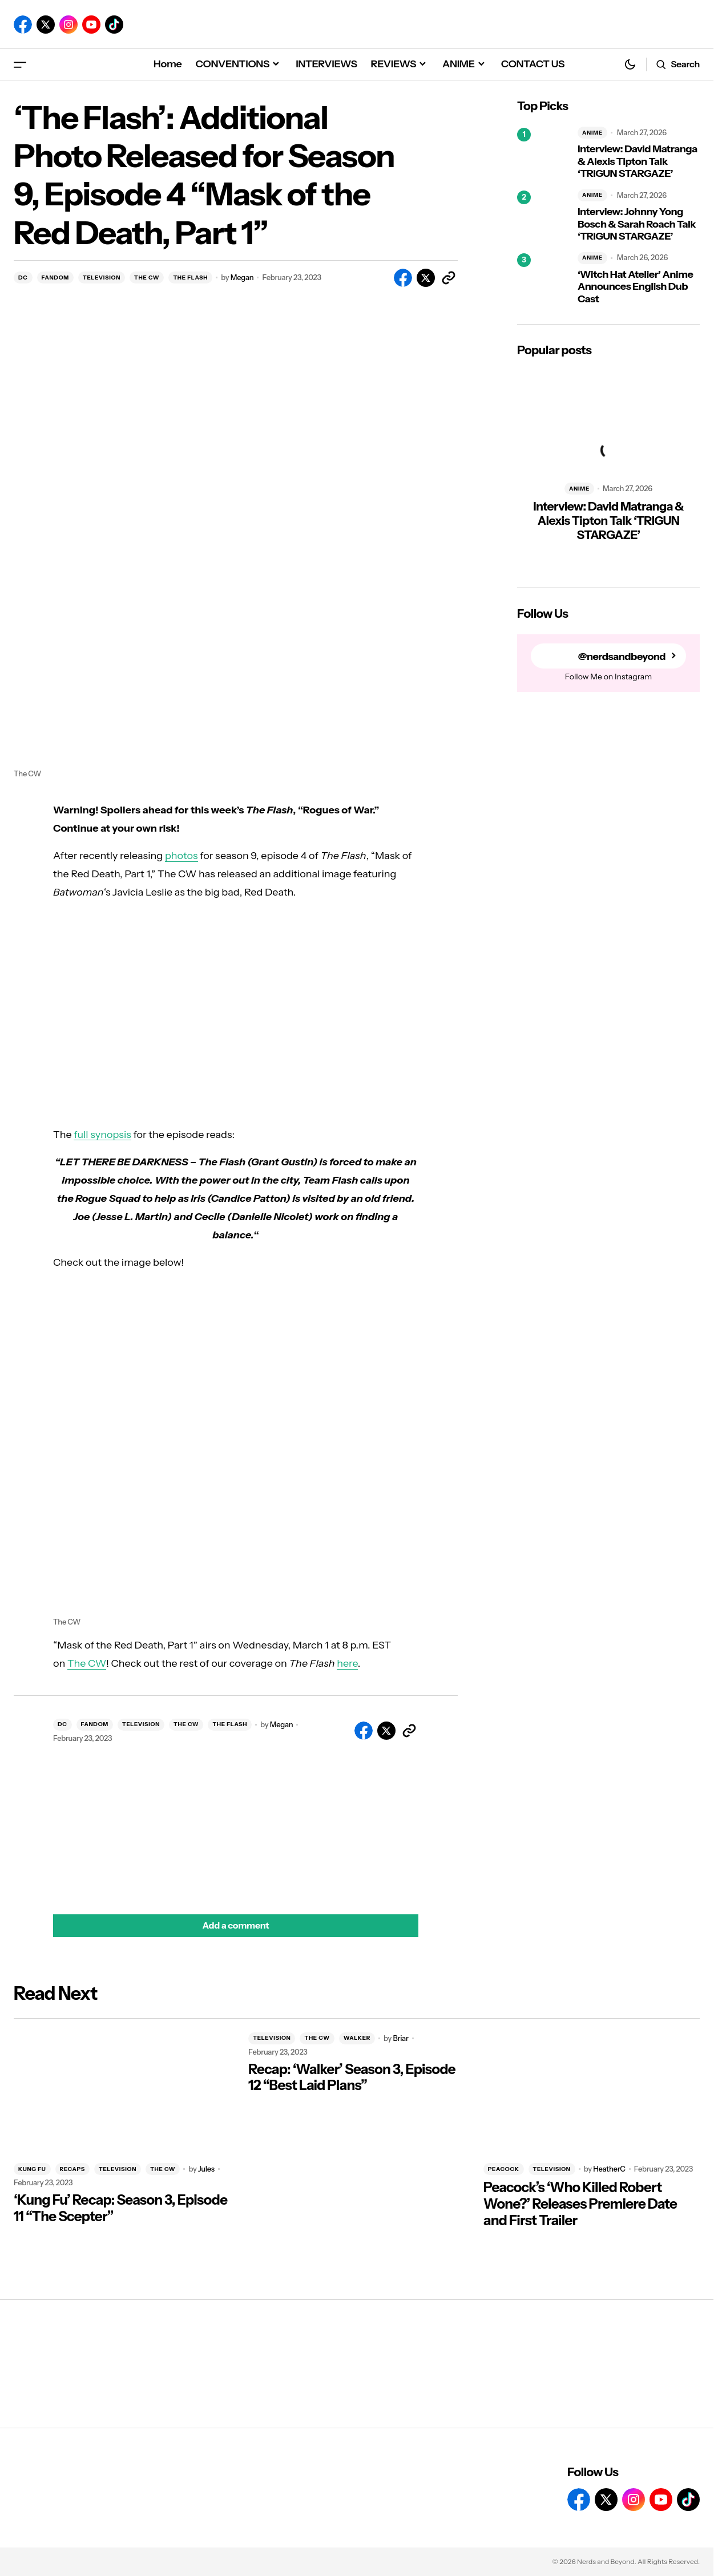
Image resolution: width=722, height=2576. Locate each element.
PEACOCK (503, 2169)
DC (23, 277)
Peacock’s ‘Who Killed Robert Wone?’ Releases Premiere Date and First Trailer (580, 2204)
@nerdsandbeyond (621, 656)
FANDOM (55, 277)
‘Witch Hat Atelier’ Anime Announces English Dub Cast (635, 287)
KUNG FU (32, 2169)
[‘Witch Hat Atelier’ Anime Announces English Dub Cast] (542, 279)
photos (181, 855)
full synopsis (102, 1134)
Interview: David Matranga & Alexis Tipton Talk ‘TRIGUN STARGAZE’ (637, 161)
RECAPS (72, 2169)
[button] (20, 64)
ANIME (592, 132)
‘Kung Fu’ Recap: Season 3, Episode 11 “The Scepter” (120, 2208)
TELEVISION (101, 277)
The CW (86, 1663)
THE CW (146, 277)
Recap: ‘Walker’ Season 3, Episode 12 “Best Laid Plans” (351, 2077)
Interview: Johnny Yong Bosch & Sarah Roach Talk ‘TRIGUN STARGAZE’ (637, 224)
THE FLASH (190, 277)
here (347, 1663)
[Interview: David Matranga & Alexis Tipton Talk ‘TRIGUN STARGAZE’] (542, 153)
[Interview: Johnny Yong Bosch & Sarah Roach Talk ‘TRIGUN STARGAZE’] (542, 216)
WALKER (357, 2038)
